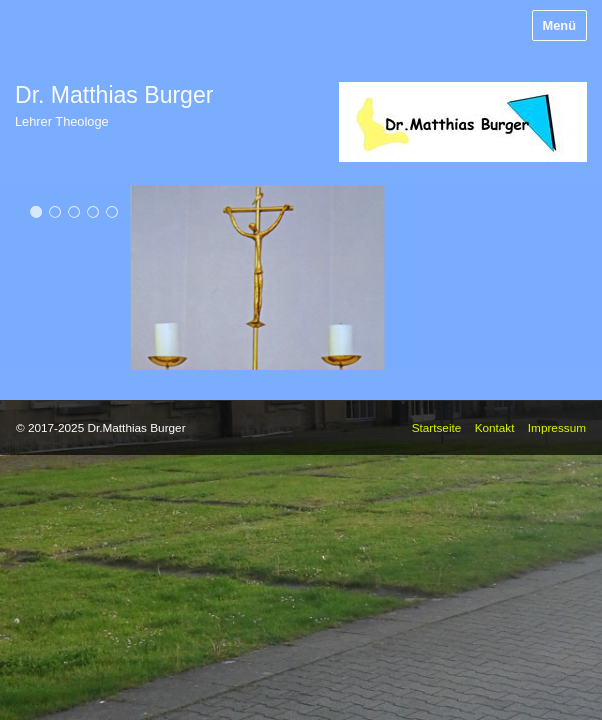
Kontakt (495, 427)
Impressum (557, 427)
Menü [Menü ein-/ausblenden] (559, 25)
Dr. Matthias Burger (114, 95)
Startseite (437, 427)
